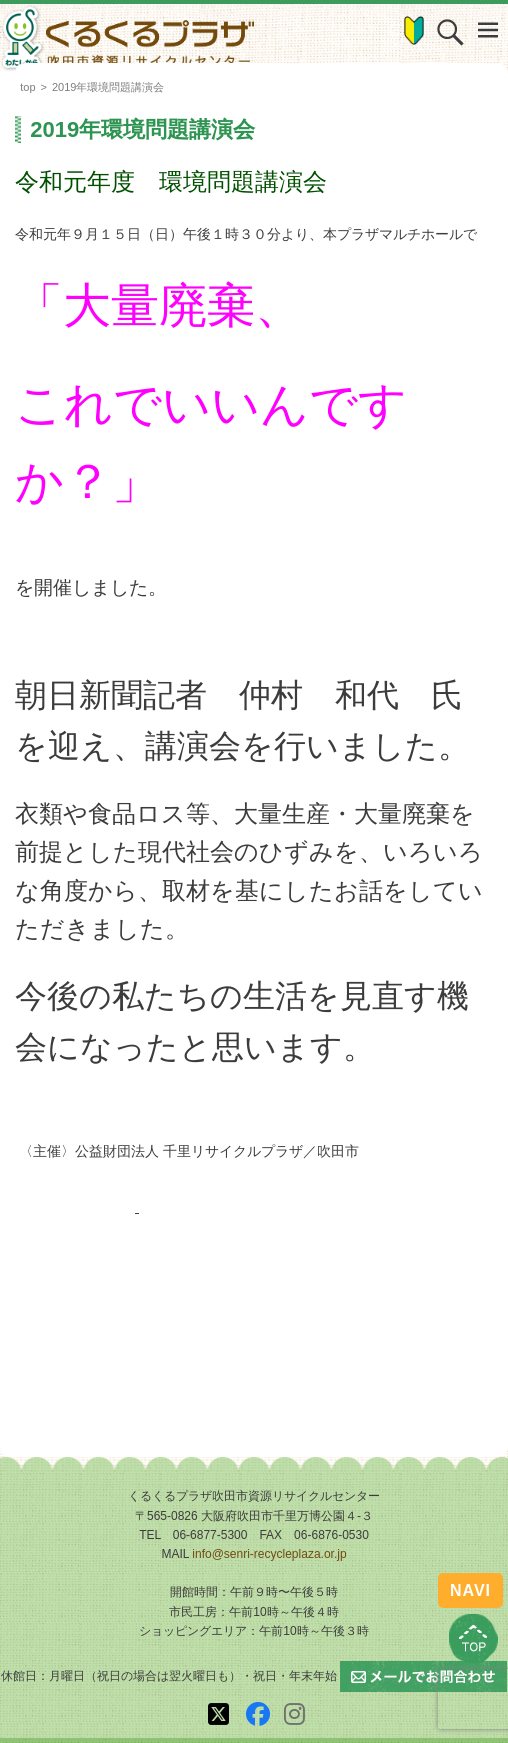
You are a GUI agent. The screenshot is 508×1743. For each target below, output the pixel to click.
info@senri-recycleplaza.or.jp (269, 1554)
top (27, 87)
